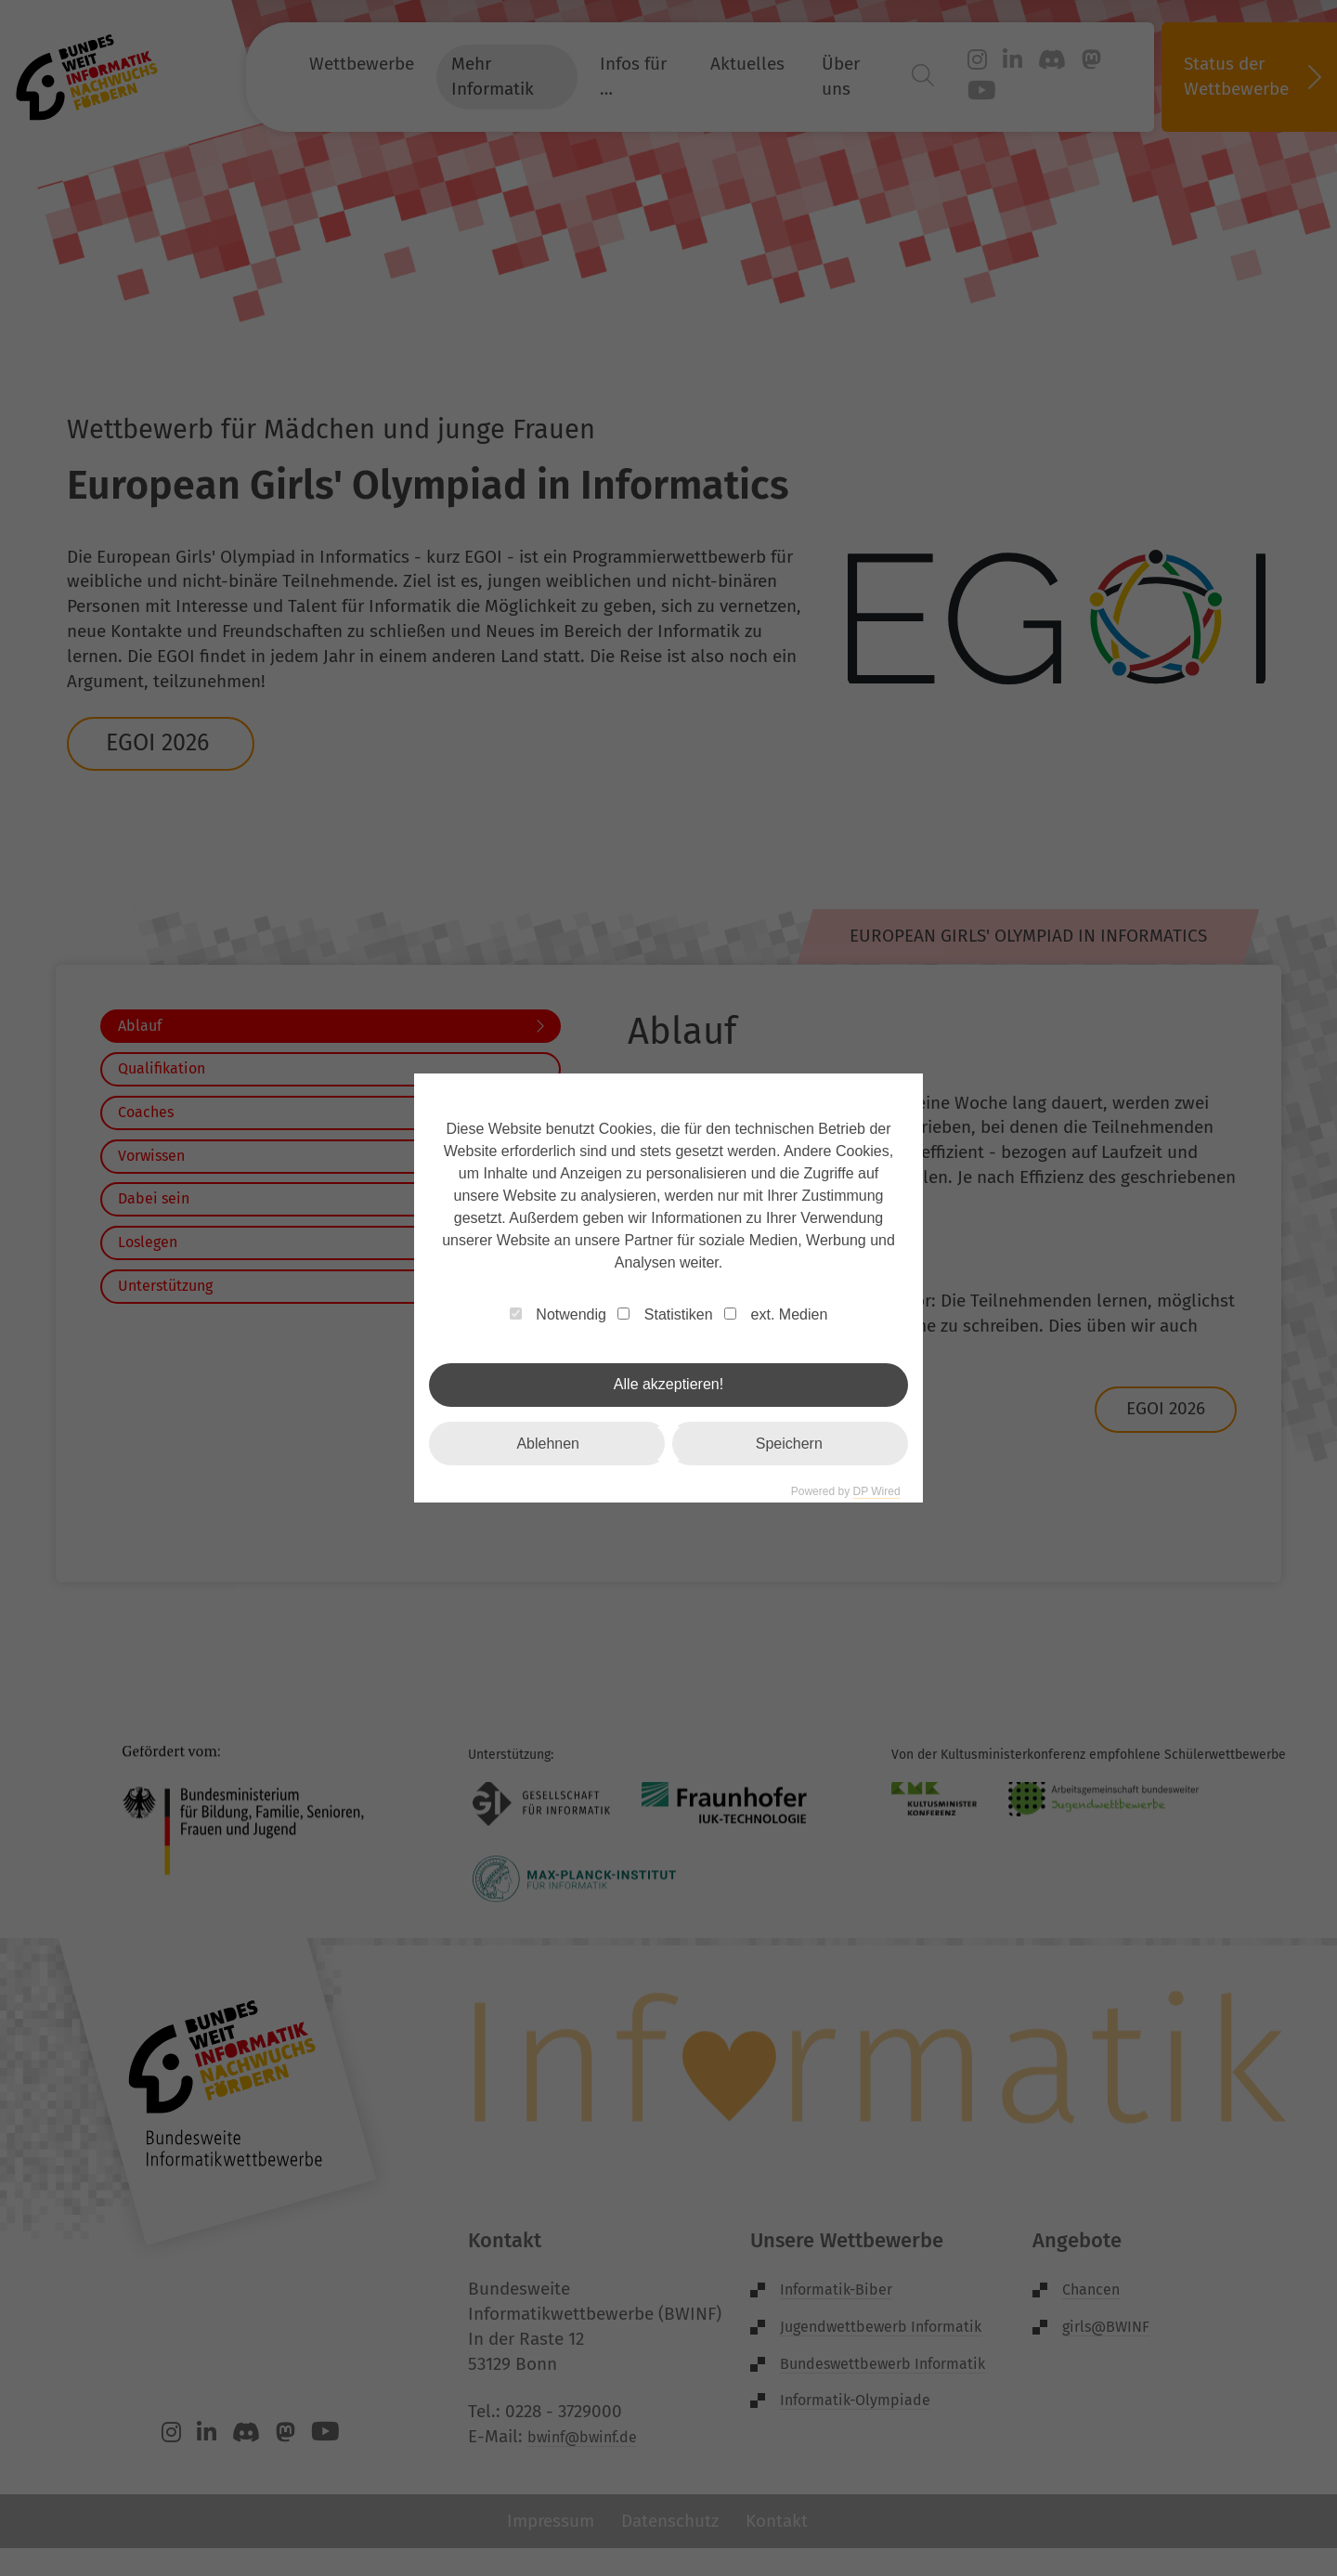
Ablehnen (547, 1443)
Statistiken (664, 1314)
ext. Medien (775, 1314)
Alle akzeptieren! (668, 1384)
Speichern (789, 1443)
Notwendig (558, 1314)
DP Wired (876, 1491)
